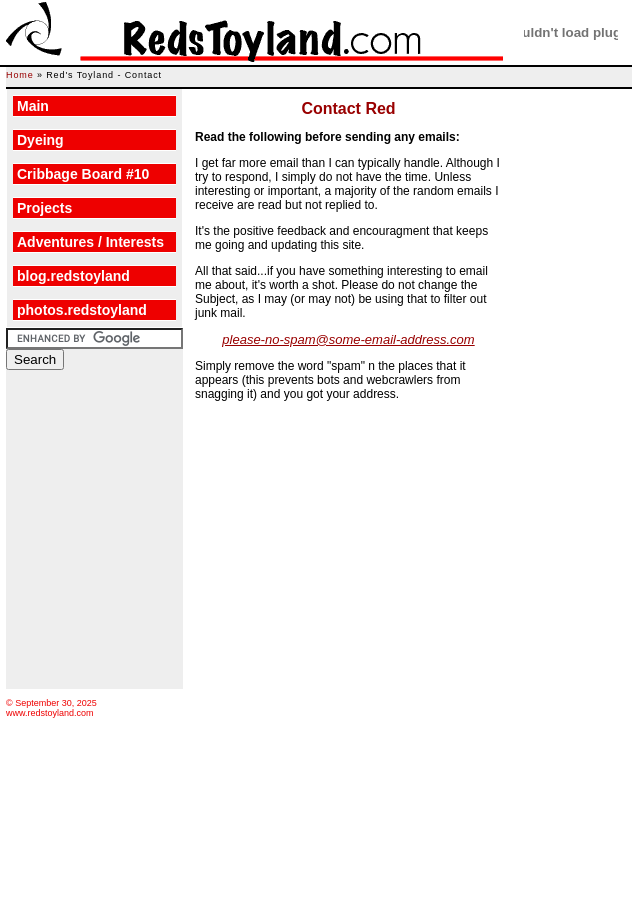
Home (20, 75)
